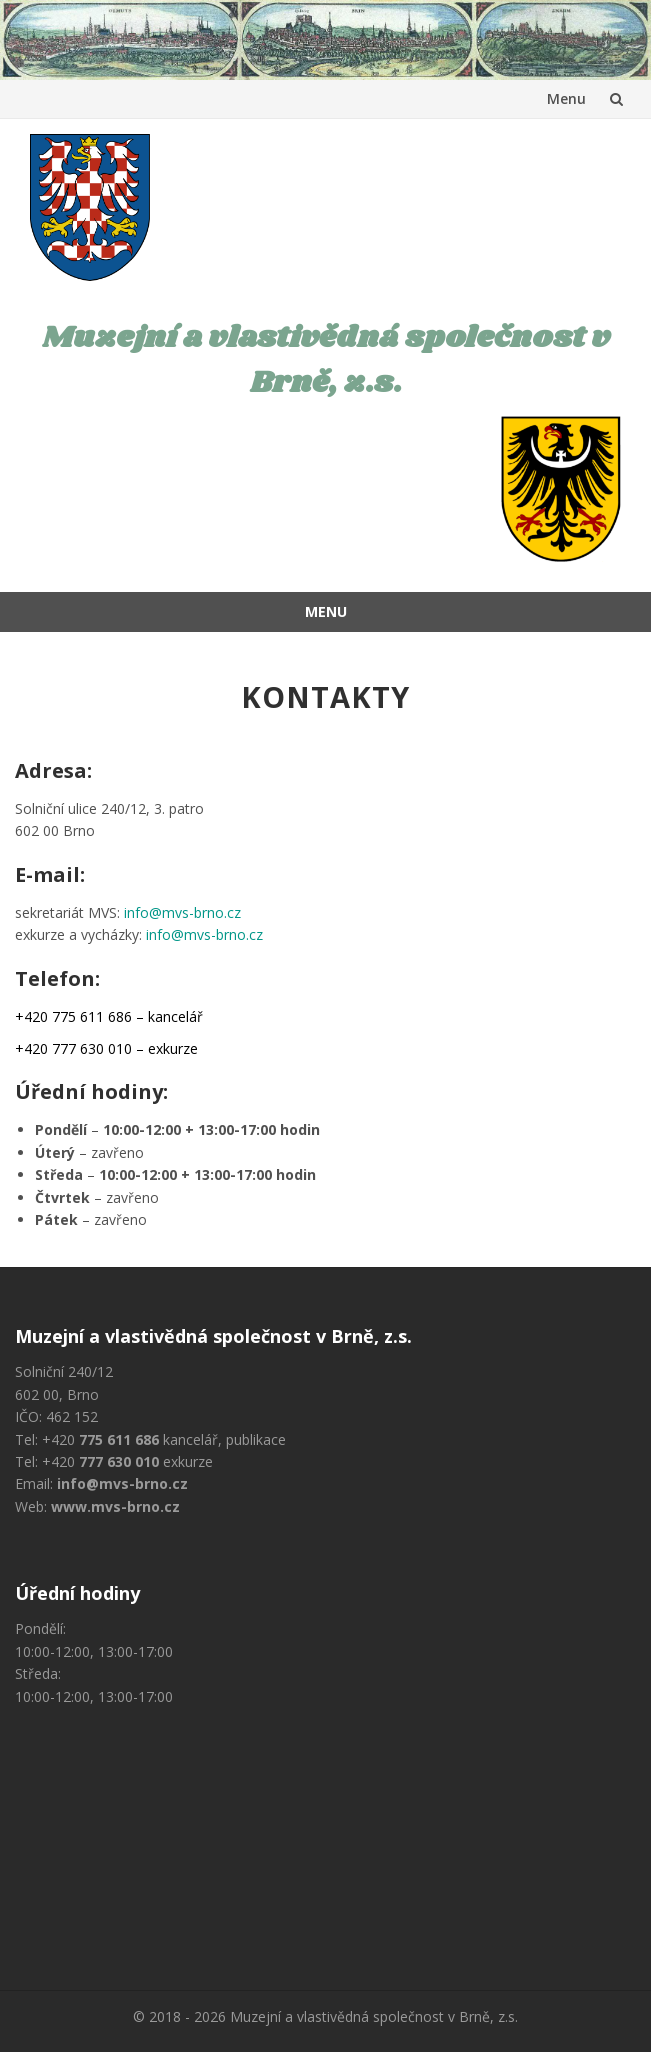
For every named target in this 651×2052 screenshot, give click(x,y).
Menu (566, 98)
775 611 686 (119, 1439)
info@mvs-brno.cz (182, 912)
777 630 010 (119, 1461)
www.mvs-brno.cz (115, 1506)
